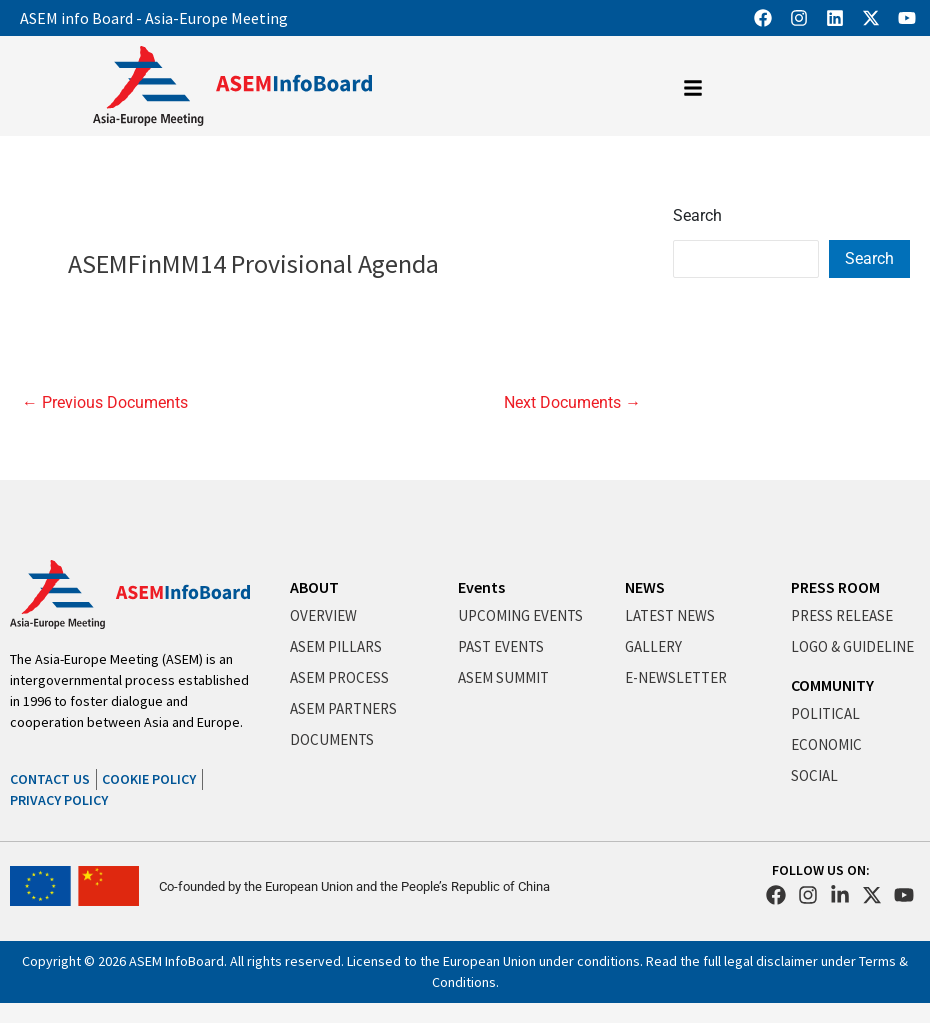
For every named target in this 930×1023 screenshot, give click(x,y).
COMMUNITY (832, 685)
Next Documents (572, 403)
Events (481, 587)
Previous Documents (105, 403)
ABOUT (314, 587)
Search (697, 215)
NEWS (645, 587)
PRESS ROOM (835, 587)
